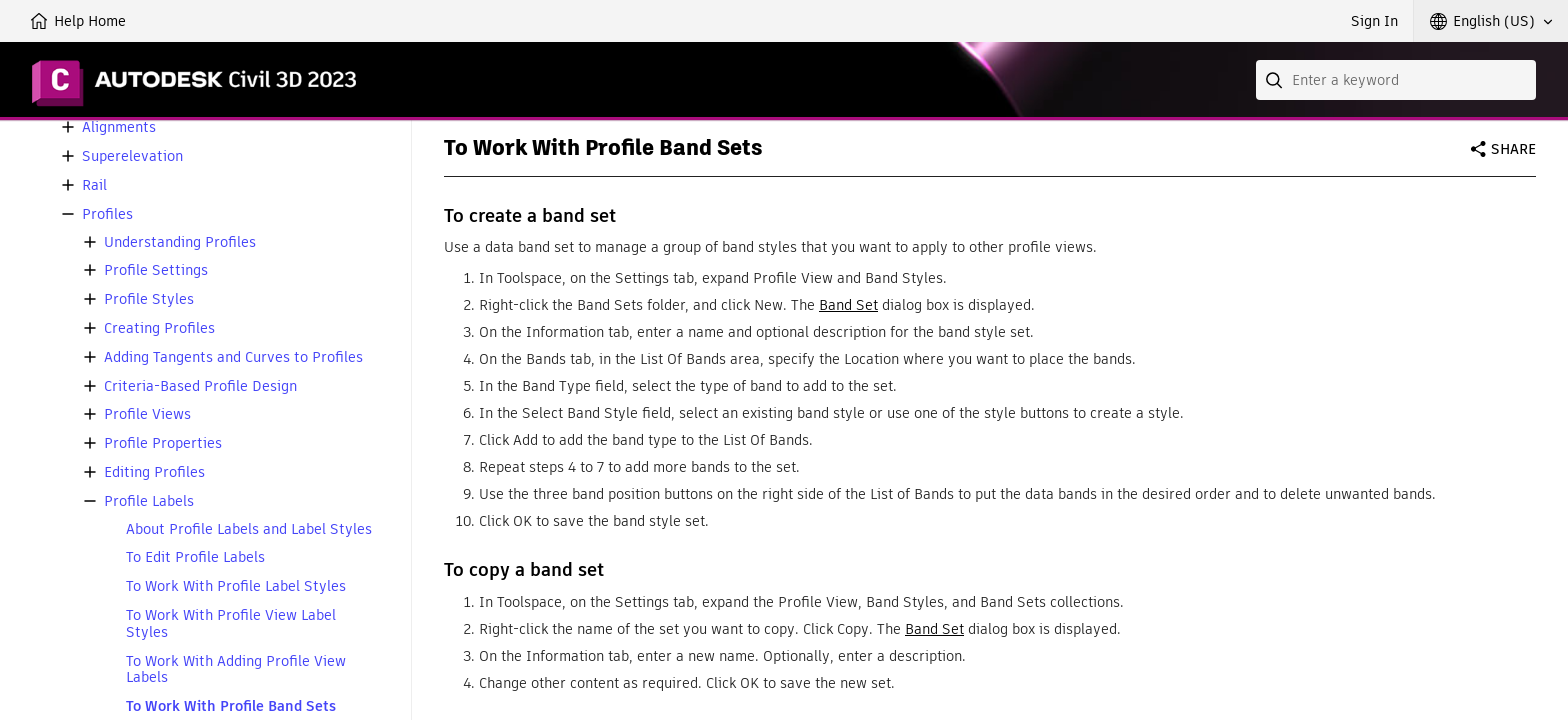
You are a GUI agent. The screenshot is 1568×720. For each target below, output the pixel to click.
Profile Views (147, 414)
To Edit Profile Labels (195, 557)
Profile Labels (149, 501)
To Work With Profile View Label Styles (231, 624)
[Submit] (1276, 80)
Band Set (848, 305)
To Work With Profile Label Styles (236, 586)
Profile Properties (163, 443)
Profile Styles (149, 299)
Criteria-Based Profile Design (200, 386)
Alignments (119, 127)
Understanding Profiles (180, 242)
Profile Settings (156, 270)
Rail (94, 185)
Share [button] (1513, 149)
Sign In (1374, 21)
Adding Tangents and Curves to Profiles (233, 357)
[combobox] (1396, 80)
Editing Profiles (154, 472)
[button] (1491, 21)
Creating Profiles (159, 328)
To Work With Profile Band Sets (231, 706)
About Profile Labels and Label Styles (249, 529)
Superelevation (132, 156)
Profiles (107, 214)
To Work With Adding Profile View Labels (236, 670)
